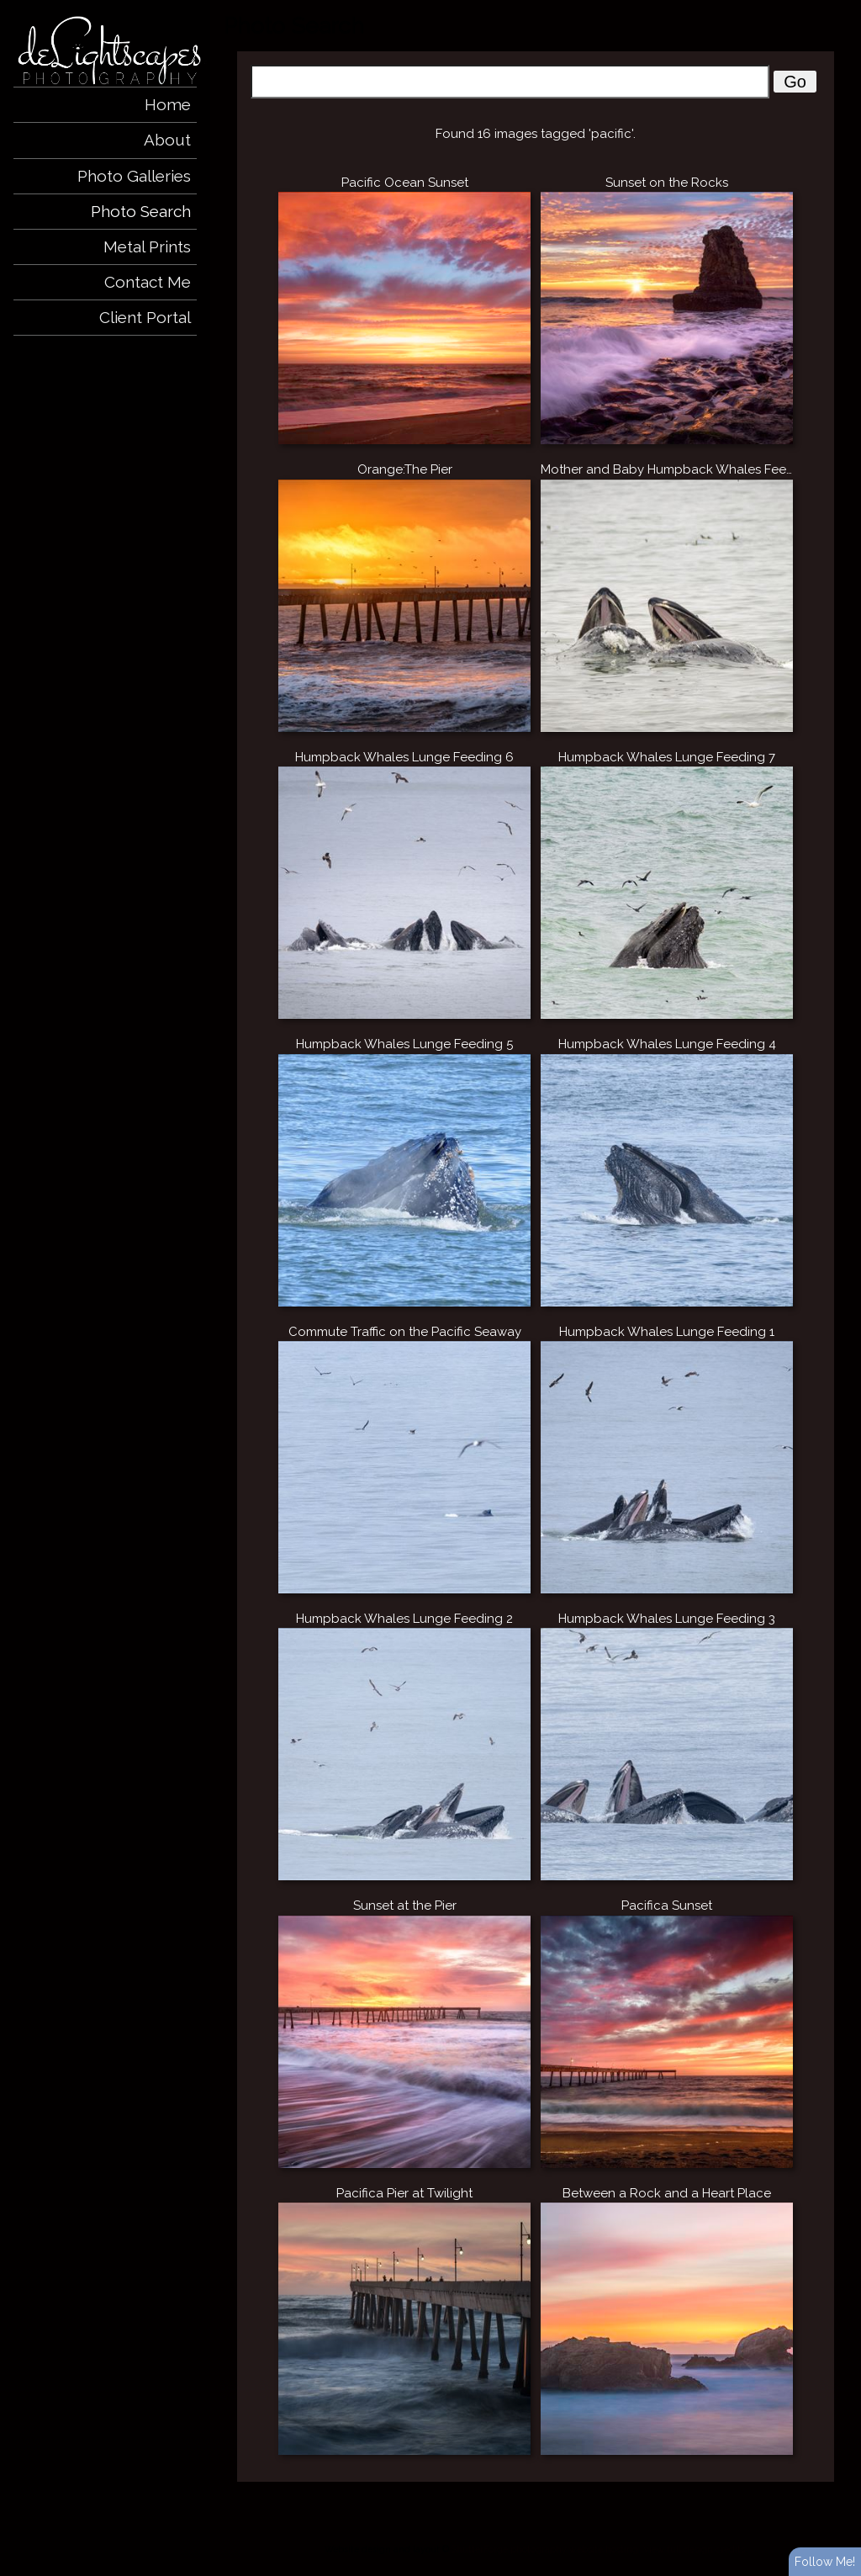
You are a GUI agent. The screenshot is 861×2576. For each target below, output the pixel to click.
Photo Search (141, 211)
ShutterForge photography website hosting (545, 2549)
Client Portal (145, 317)
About (167, 139)
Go (795, 81)
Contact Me (147, 282)
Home (168, 104)
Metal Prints (147, 246)
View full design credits (694, 2549)
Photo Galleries (134, 176)
